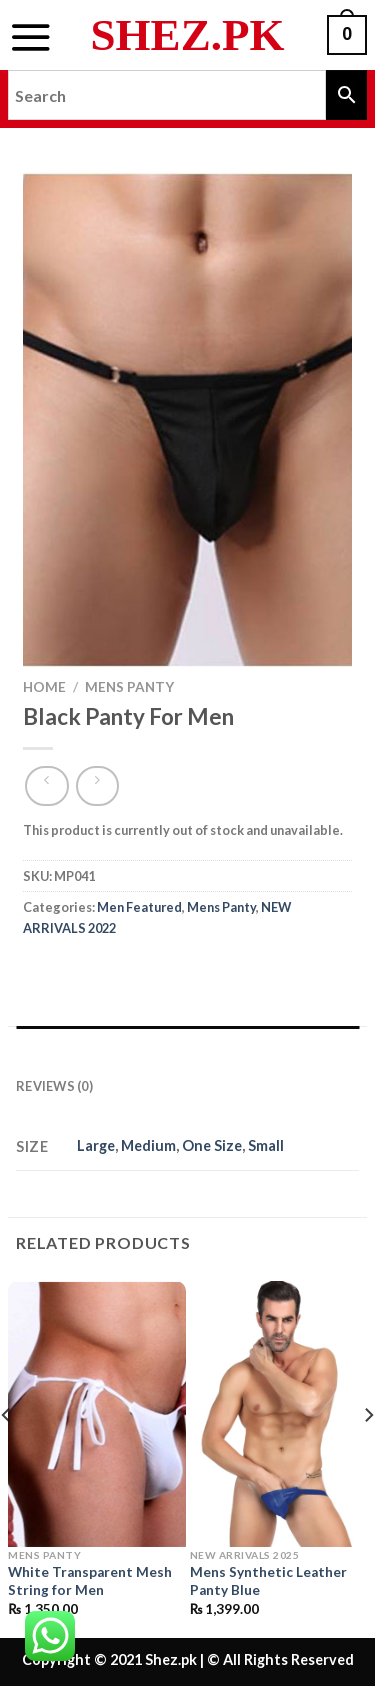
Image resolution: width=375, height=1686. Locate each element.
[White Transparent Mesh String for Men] (97, 1414)
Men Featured (139, 907)
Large (96, 1145)
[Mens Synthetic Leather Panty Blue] (279, 1414)
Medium (148, 1145)
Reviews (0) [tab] (54, 1086)
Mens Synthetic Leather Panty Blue (268, 1581)
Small (266, 1145)
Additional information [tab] (109, 1046)
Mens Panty (129, 687)
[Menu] (30, 37)
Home (44, 687)
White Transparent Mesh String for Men (90, 1581)
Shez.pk (188, 35)
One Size (212, 1145)
